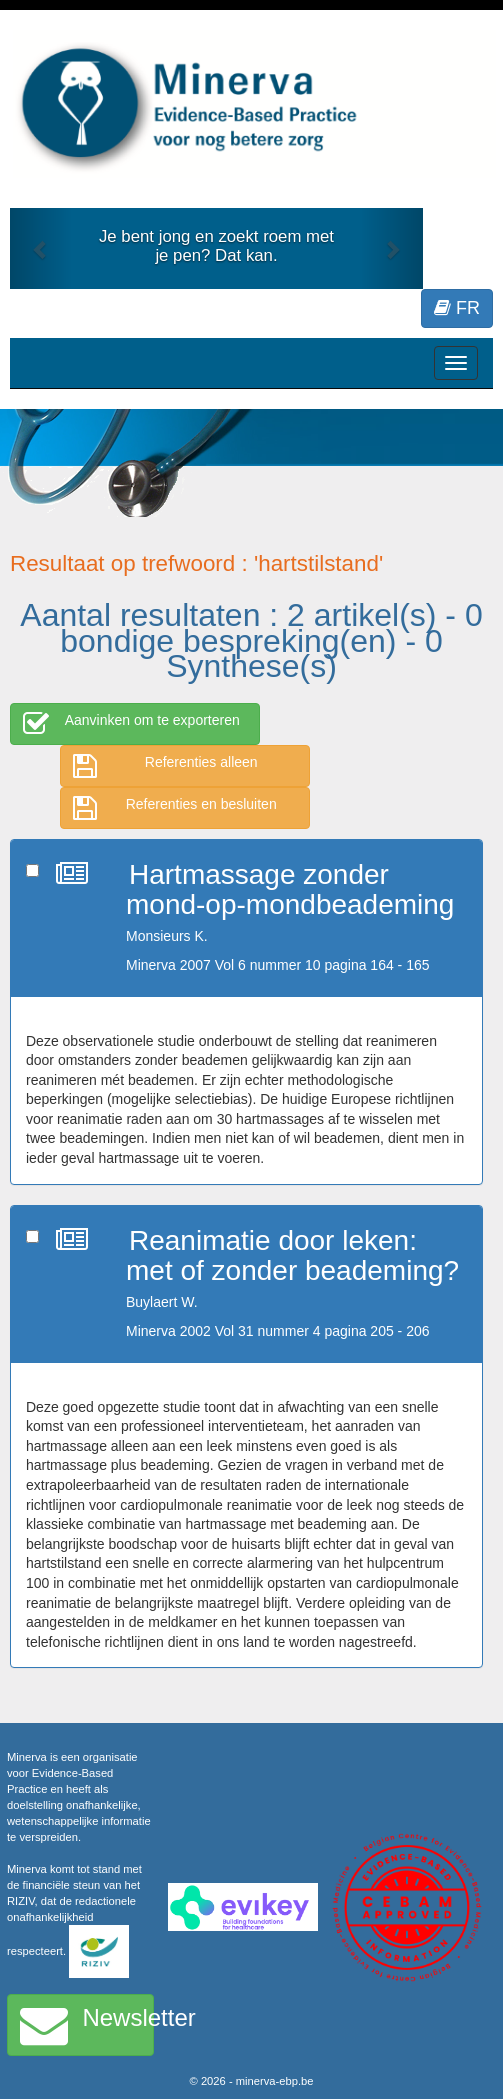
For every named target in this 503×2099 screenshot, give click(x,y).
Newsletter (87, 2025)
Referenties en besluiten (175, 808)
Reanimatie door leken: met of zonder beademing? (292, 1256)
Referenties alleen (165, 766)
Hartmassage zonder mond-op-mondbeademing (290, 890)
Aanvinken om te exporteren (131, 724)
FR (457, 308)
